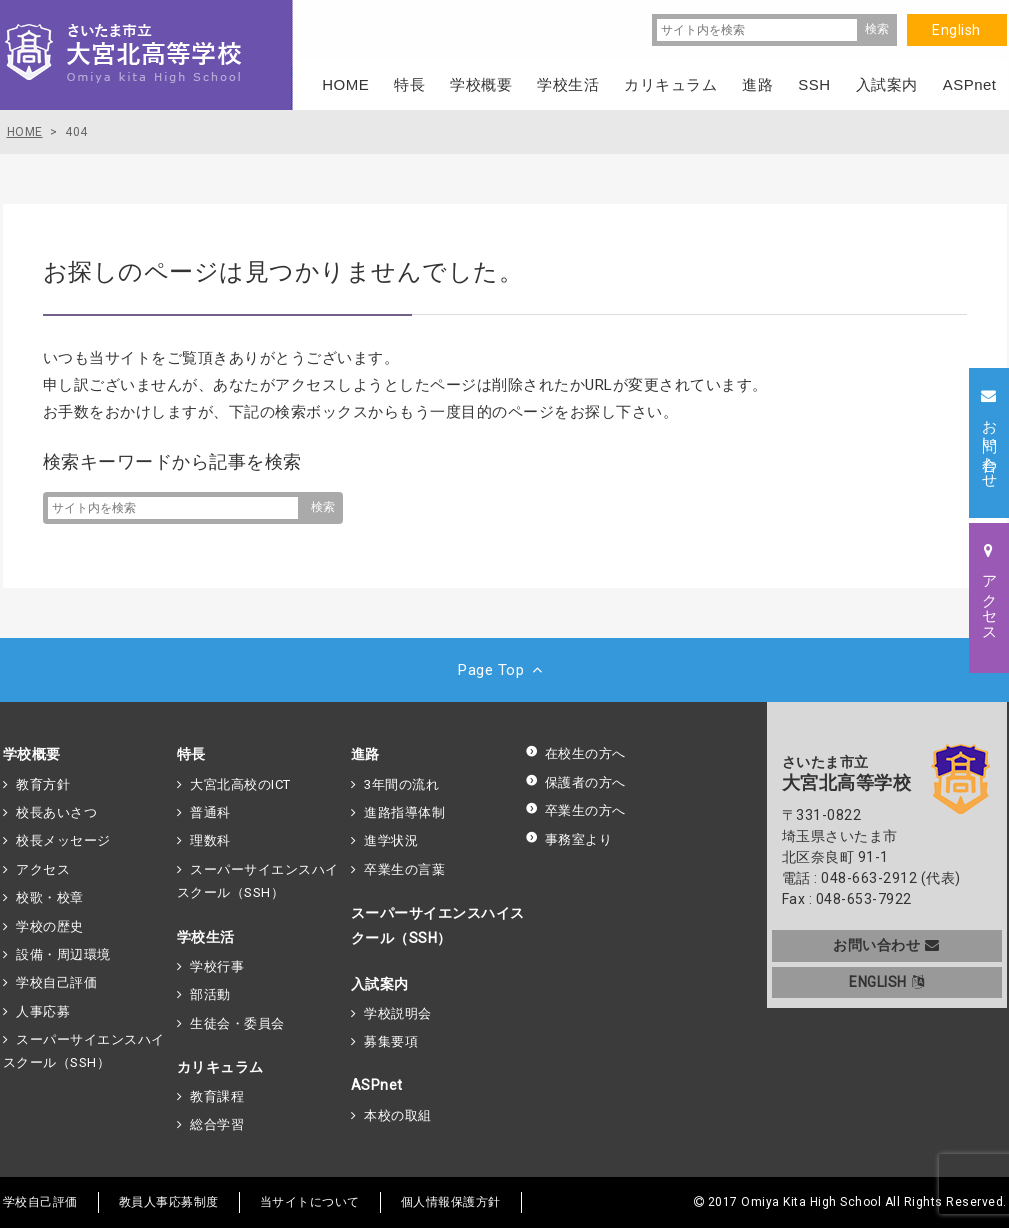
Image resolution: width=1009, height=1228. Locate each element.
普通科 (210, 812)
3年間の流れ (401, 784)
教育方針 (43, 784)
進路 (365, 754)
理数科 (210, 840)
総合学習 (217, 1124)
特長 (191, 754)
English (956, 30)
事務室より (569, 839)
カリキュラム (220, 1067)
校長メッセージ (63, 840)
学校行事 (217, 966)
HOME (345, 84)
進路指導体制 (404, 812)
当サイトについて (310, 1202)
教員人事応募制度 (169, 1202)
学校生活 (206, 937)
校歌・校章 (50, 897)
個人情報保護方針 (451, 1202)
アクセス (43, 869)
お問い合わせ (886, 945)
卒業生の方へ (575, 810)
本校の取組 (398, 1115)
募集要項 (391, 1041)
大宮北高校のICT (240, 784)
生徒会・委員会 (237, 1023)
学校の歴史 (50, 926)
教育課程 (217, 1096)
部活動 (210, 994)
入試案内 (380, 984)
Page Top (504, 670)
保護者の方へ (575, 782)
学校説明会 (398, 1013)
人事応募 (43, 1011)
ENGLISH (886, 982)
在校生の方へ (575, 753)
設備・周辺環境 (63, 954)
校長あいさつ (56, 812)
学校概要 (32, 754)
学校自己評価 (56, 982)
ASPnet (377, 1085)
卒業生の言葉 (404, 869)
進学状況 (391, 840)
